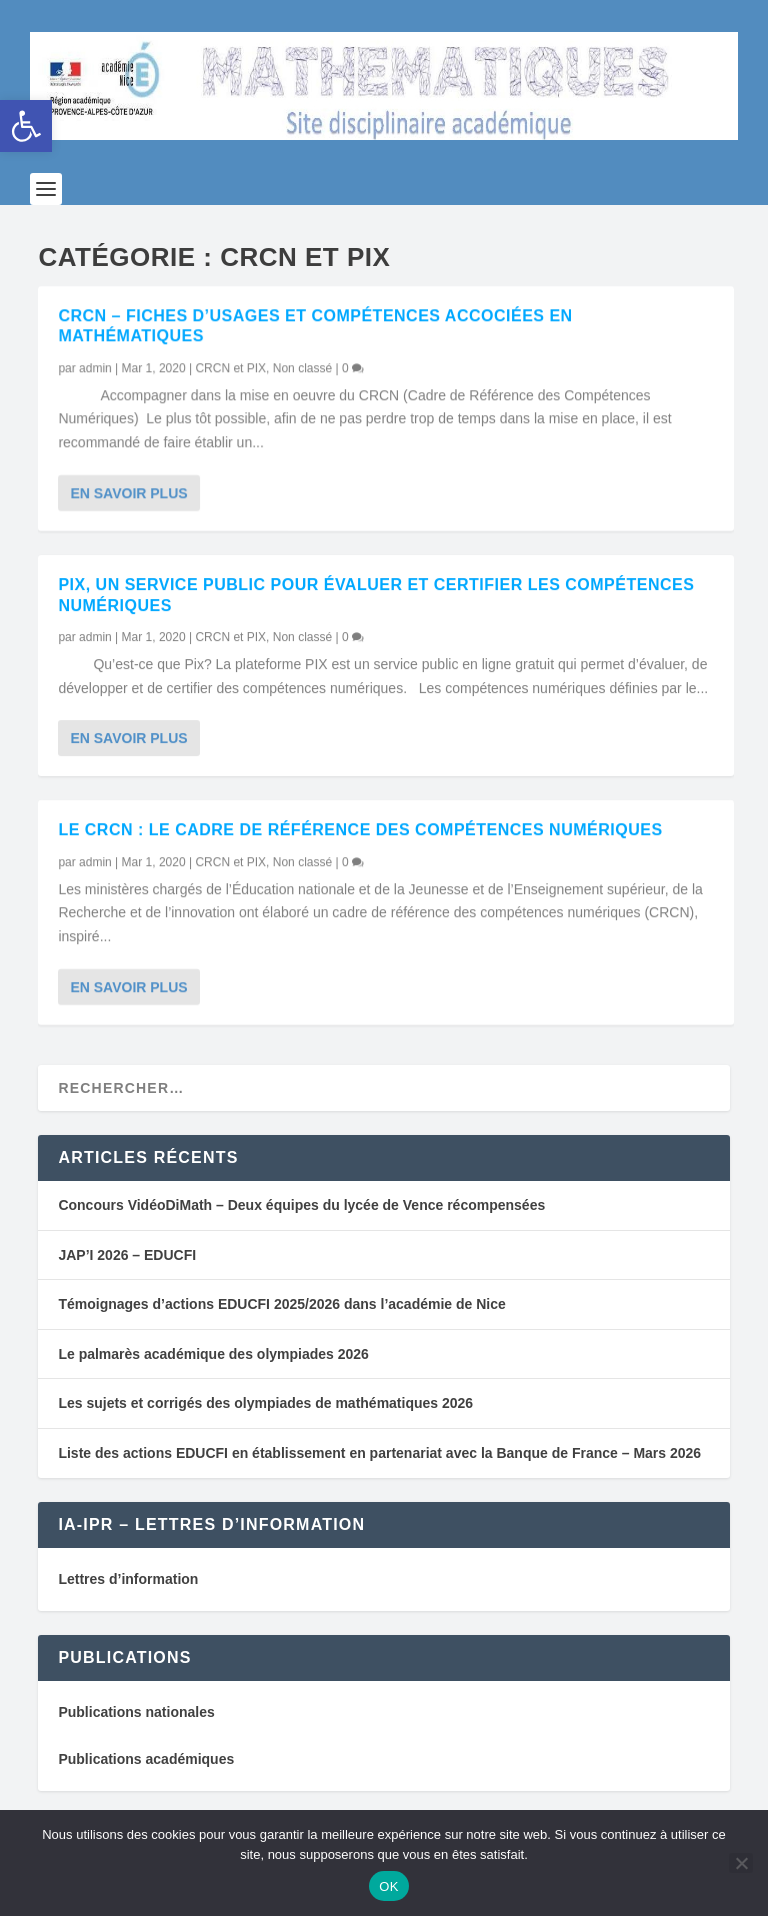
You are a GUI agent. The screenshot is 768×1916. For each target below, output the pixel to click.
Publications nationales (136, 1720)
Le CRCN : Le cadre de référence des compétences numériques (360, 837)
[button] (26, 126)
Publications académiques (146, 1766)
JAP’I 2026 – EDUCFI (127, 1262)
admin (95, 375)
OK (388, 1886)
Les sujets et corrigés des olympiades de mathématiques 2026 (265, 1411)
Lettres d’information (128, 1586)
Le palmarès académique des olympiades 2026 (213, 1361)
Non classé (302, 375)
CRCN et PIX (230, 375)
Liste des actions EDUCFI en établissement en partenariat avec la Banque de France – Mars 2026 (379, 1460)
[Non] (741, 1863)
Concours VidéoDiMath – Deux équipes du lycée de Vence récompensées (301, 1213)
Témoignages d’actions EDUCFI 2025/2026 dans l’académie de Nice (281, 1312)
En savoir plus (128, 500)
